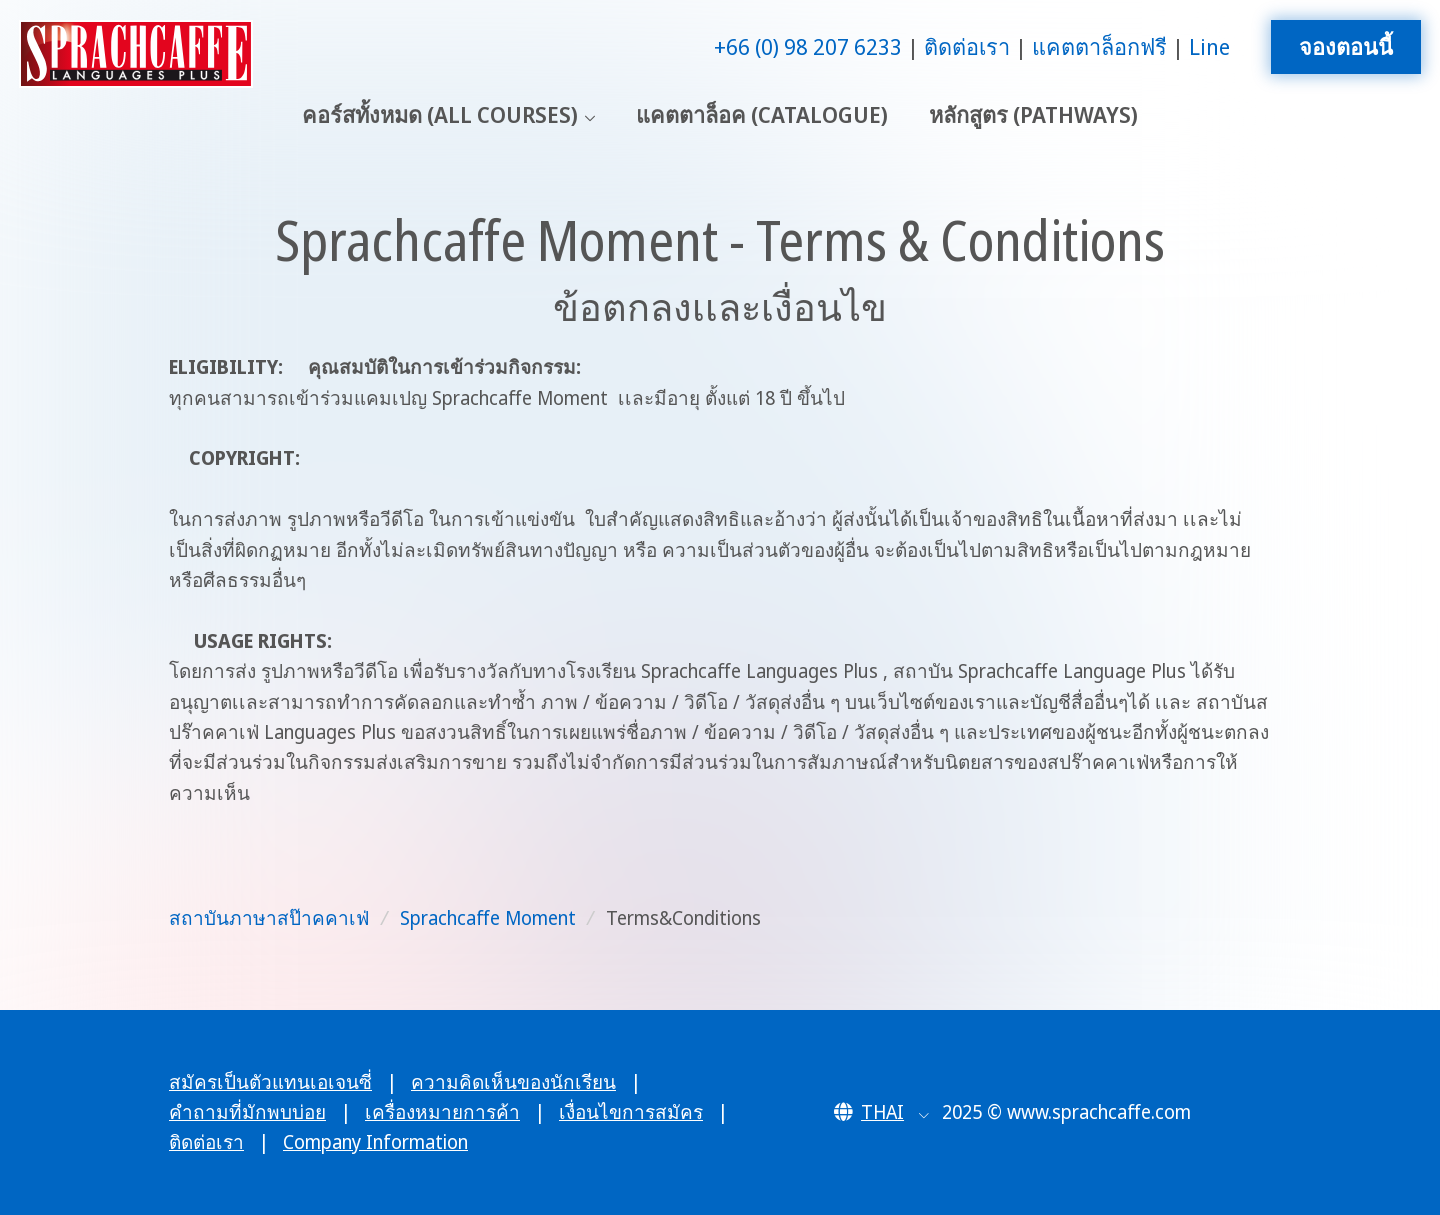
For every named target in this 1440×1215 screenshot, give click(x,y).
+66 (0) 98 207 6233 (808, 46)
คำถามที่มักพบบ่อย (247, 1112)
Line (1209, 46)
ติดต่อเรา (967, 46)
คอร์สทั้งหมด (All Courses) (440, 114)
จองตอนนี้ (1346, 46)
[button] (881, 1112)
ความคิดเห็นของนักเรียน (513, 1082)
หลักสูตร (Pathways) (1033, 114)
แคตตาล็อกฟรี (1099, 46)
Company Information (375, 1142)
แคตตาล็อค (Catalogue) (762, 114)
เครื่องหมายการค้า (442, 1112)
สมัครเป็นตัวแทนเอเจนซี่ (270, 1082)
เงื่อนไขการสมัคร (631, 1112)
